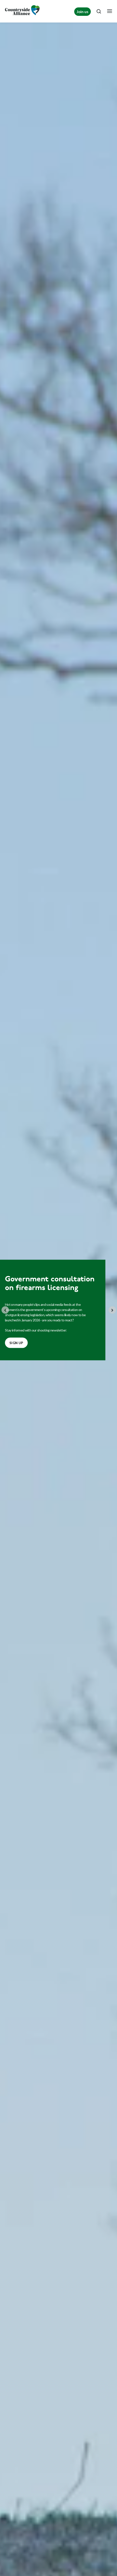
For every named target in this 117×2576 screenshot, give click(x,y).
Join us (82, 11)
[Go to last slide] (5, 1310)
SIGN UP (16, 1343)
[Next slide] (112, 1310)
